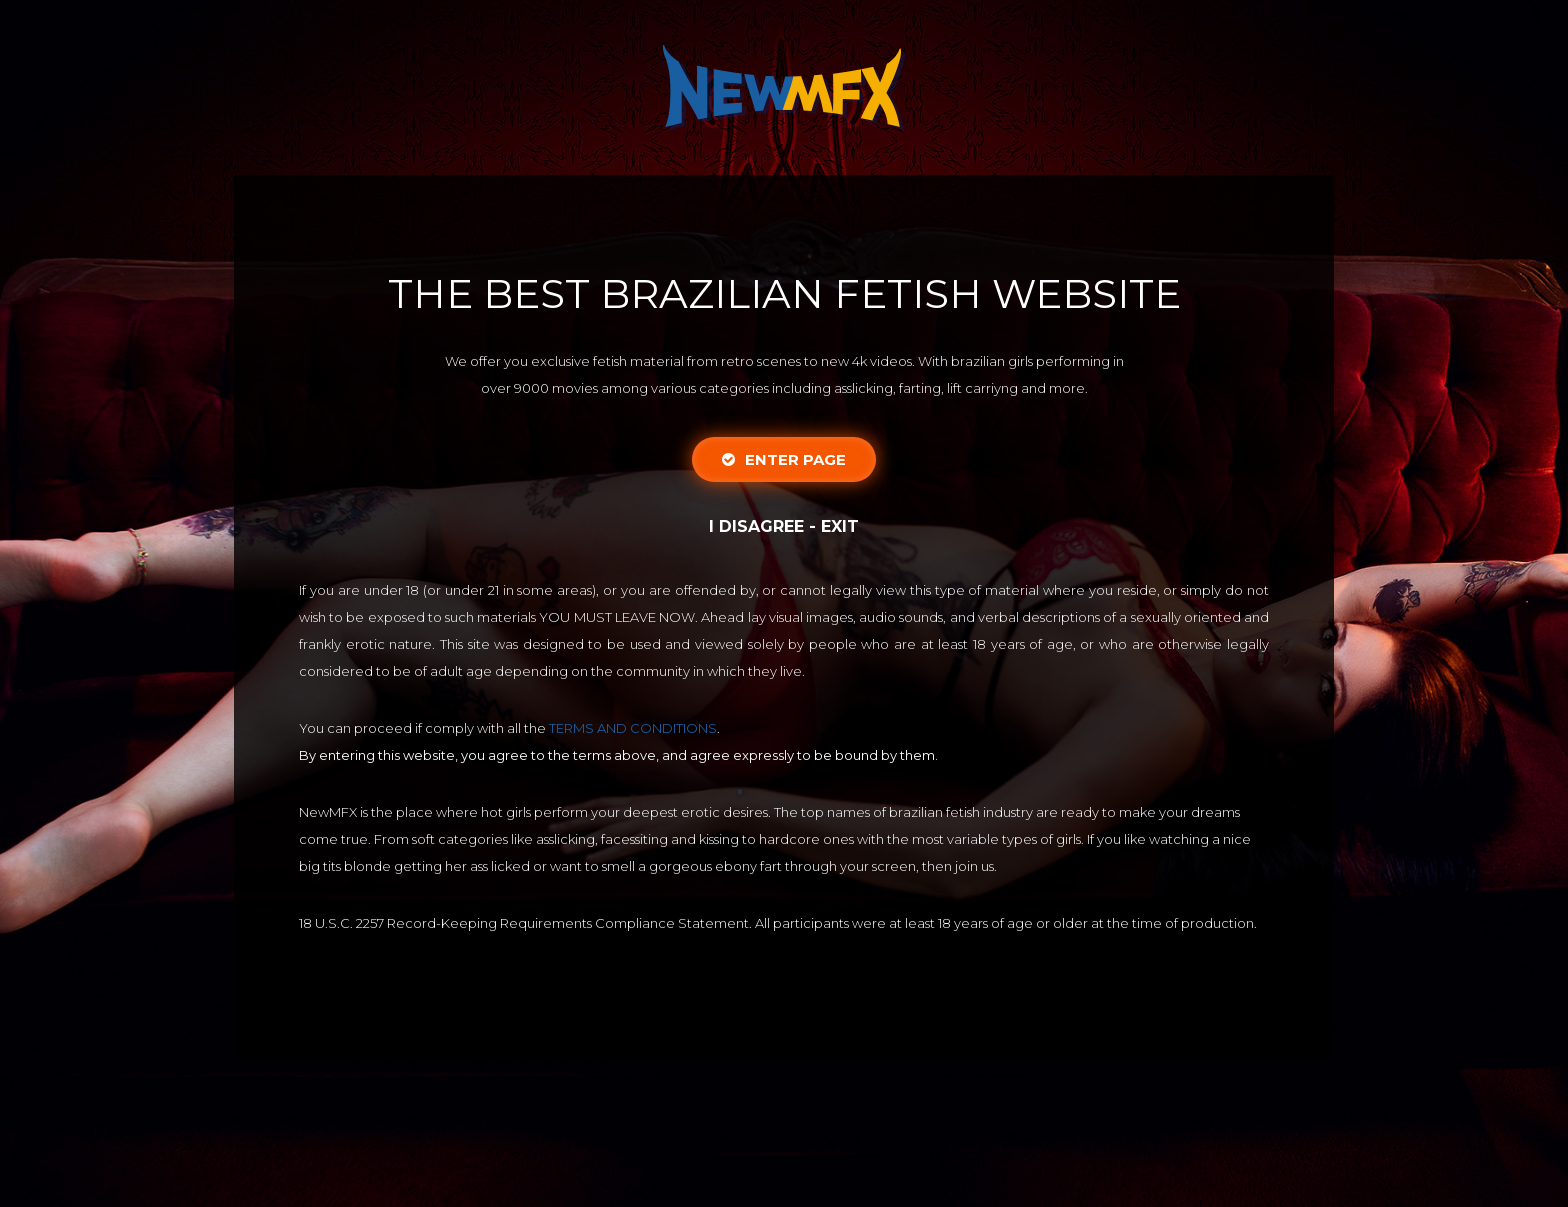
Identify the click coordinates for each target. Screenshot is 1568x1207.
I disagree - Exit (784, 526)
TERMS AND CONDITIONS (633, 728)
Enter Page (784, 459)
